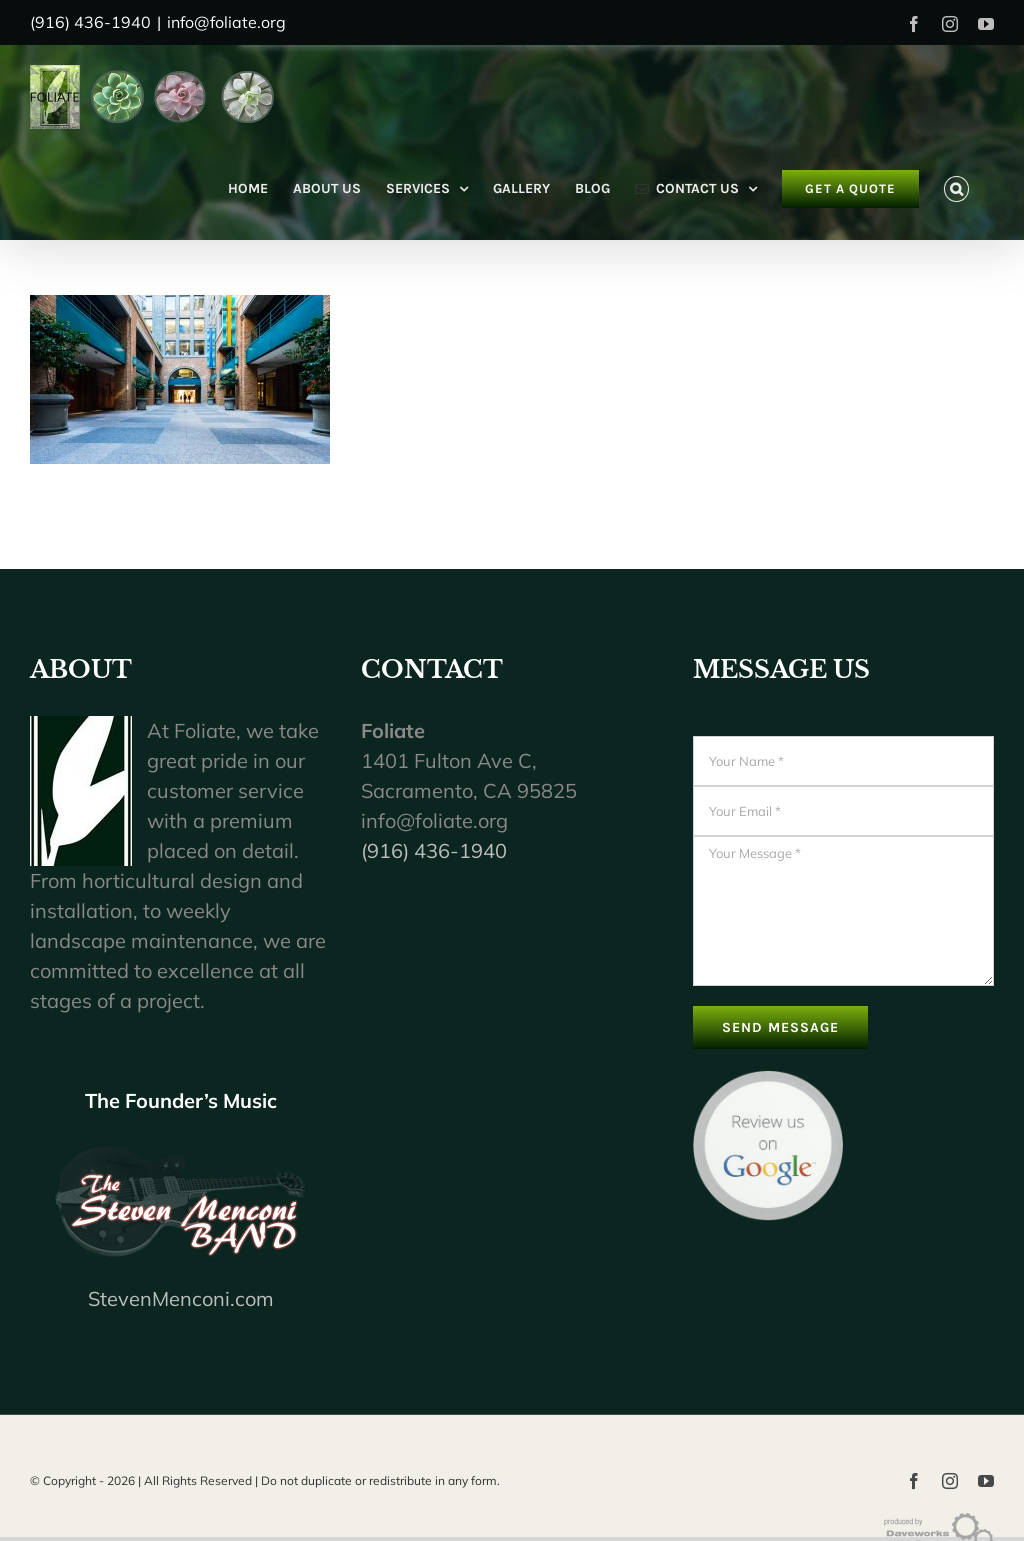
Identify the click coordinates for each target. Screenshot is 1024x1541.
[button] (956, 189)
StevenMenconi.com (181, 1298)
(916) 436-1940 (434, 850)
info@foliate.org (226, 22)
